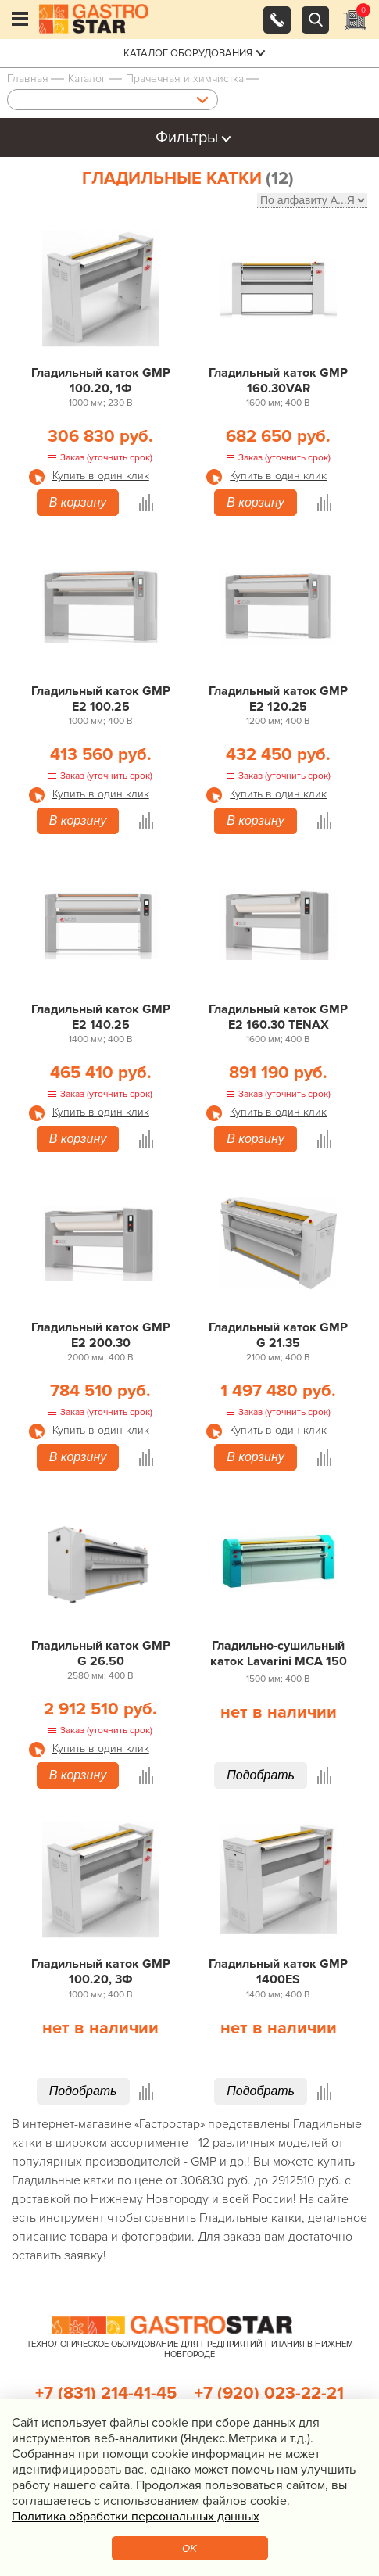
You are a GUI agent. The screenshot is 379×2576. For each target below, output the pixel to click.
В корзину (77, 502)
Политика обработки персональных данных (135, 2516)
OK (189, 2548)
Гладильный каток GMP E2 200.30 (100, 1335)
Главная (27, 78)
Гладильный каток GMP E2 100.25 (100, 699)
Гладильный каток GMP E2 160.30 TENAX (278, 1017)
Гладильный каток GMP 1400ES (278, 1971)
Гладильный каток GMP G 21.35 (278, 1335)
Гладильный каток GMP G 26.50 (100, 1653)
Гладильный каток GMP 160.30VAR (278, 380)
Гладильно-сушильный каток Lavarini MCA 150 (278, 1653)
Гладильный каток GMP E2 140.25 (100, 1017)
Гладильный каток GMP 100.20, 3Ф (100, 1971)
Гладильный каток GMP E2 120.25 (278, 699)
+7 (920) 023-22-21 (269, 2393)
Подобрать (261, 1775)
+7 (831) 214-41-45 (106, 2393)
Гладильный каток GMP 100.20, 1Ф (100, 380)
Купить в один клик (100, 475)
